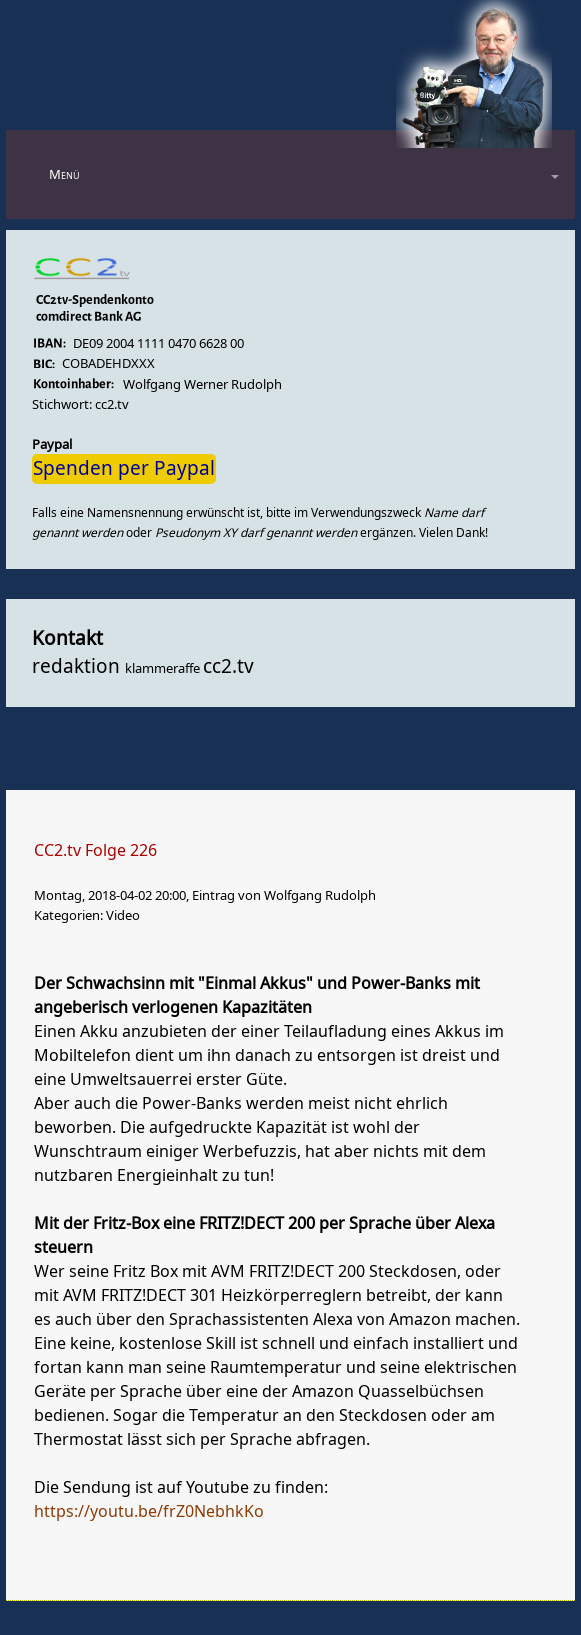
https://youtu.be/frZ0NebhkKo (149, 1512)
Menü (64, 174)
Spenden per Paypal (124, 469)
